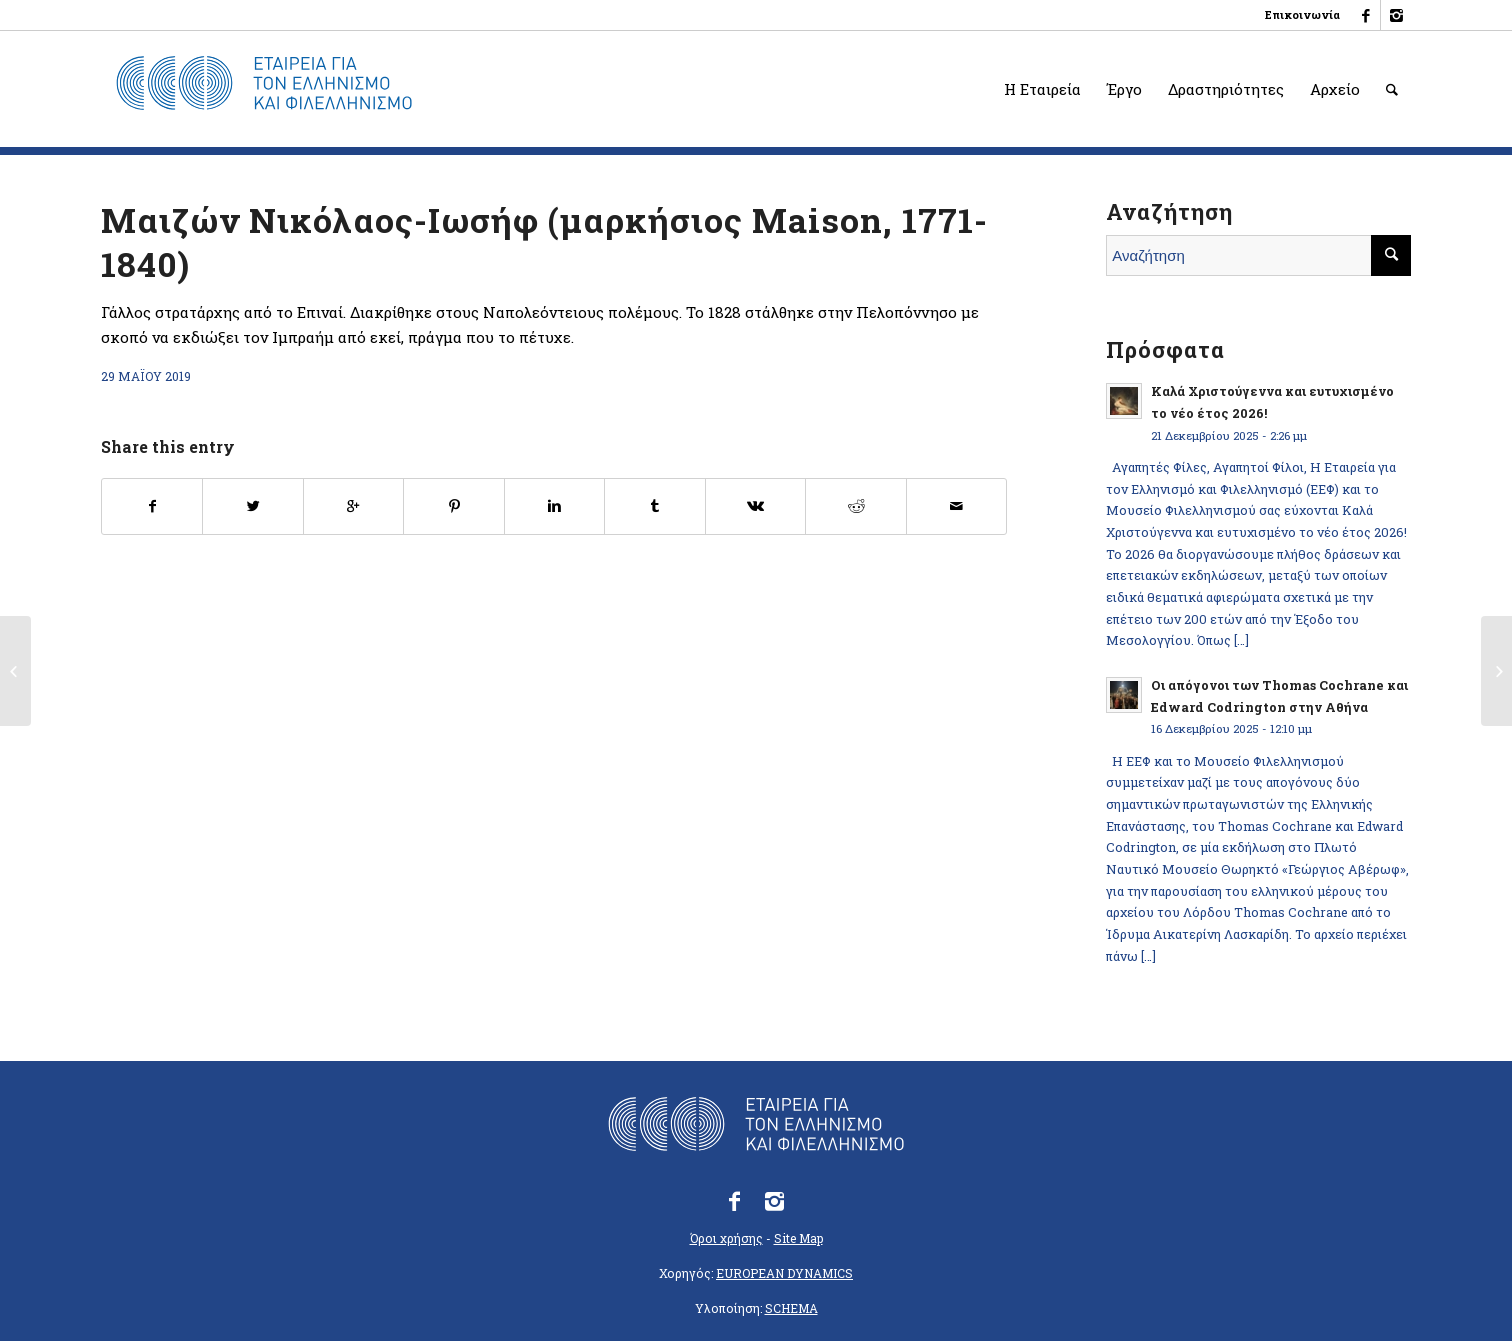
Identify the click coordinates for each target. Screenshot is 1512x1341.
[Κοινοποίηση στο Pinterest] (453, 506)
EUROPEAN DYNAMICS (784, 1273)
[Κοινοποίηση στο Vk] (755, 506)
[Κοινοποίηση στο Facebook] (152, 506)
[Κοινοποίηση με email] (957, 506)
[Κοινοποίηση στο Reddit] (855, 506)
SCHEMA (791, 1308)
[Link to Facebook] (1365, 15)
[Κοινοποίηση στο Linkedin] (554, 506)
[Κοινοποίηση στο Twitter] (252, 506)
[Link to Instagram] (1396, 15)
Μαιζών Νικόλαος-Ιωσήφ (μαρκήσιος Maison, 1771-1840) (544, 241)
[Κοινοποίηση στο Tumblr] (654, 506)
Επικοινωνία (1302, 14)
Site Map (798, 1238)
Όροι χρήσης (726, 1238)
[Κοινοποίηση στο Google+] (353, 506)
